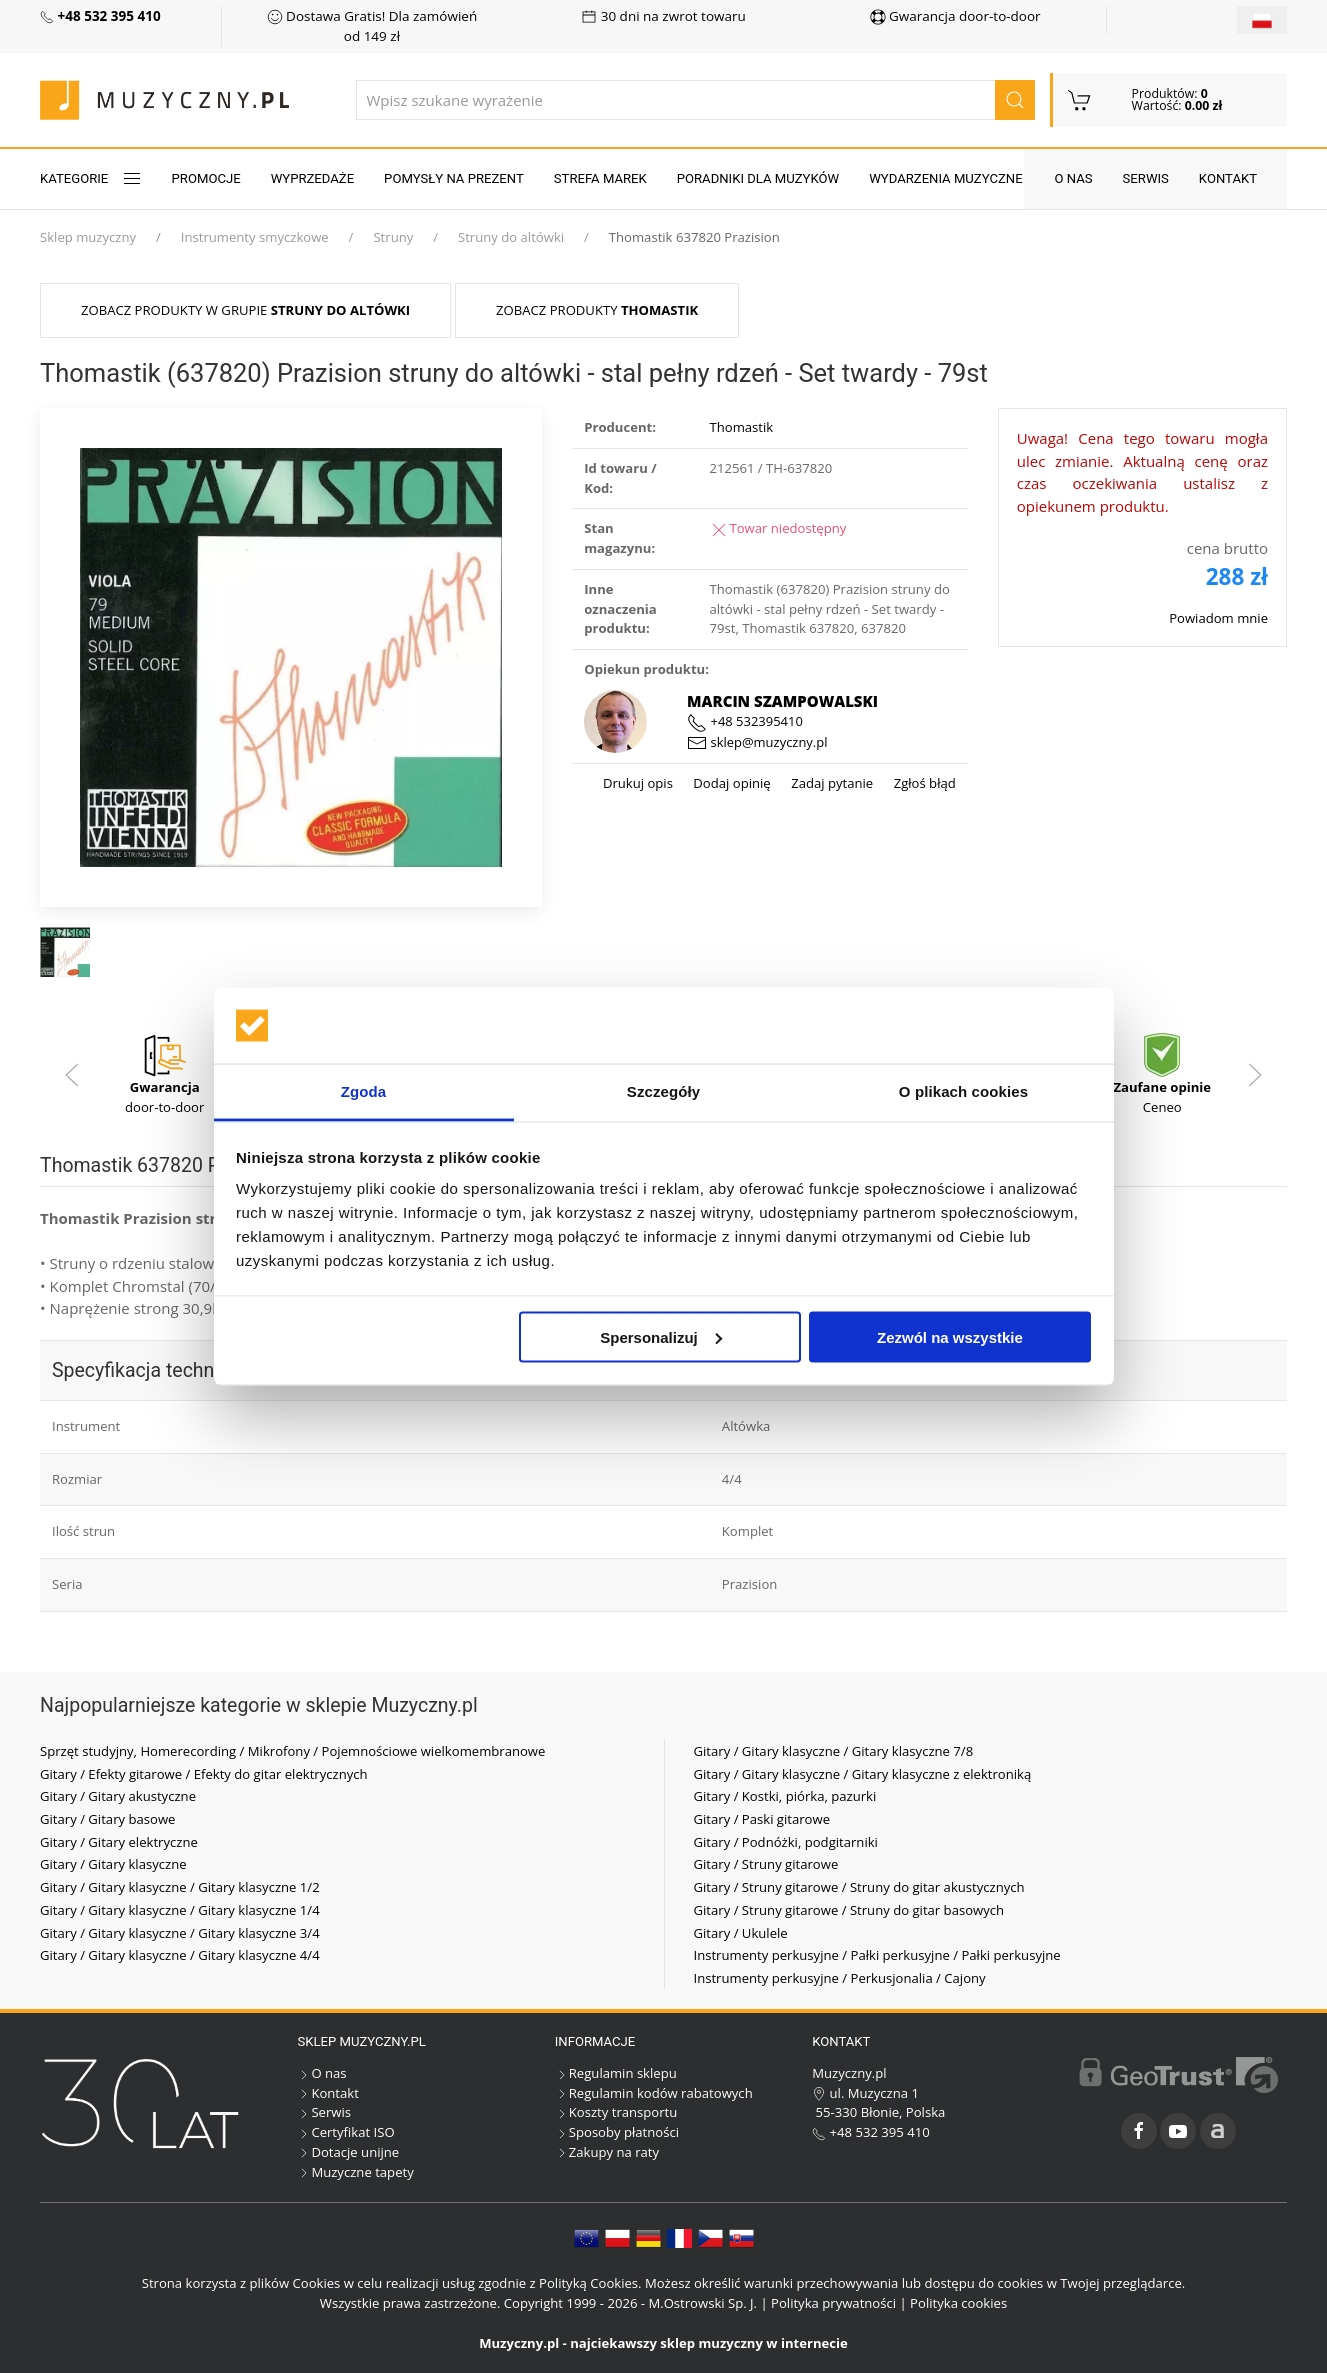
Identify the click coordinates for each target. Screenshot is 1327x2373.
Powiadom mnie (1218, 618)
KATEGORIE (91, 179)
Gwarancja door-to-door (955, 16)
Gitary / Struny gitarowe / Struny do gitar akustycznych (859, 1887)
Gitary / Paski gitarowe (762, 1819)
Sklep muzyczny (88, 237)
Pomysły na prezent (454, 178)
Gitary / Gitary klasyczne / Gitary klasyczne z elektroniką (863, 1774)
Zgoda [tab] (364, 1091)
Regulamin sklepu (616, 2073)
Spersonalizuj (661, 1336)
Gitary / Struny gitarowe (766, 1864)
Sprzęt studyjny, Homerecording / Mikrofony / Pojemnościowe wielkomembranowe (292, 1751)
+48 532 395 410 (871, 2132)
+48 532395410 (745, 721)
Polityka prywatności (833, 2303)
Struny (393, 237)
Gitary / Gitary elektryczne (119, 1842)
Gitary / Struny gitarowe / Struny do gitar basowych (849, 1910)
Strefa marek (600, 178)
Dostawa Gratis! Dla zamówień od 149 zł (372, 26)
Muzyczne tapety (355, 2172)
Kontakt (1228, 178)
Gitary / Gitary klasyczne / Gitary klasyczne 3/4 (180, 1933)
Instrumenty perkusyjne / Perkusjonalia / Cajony (840, 1978)
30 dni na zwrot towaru (663, 16)
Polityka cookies (958, 2303)
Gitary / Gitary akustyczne (118, 1796)
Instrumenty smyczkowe (255, 237)
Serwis (1146, 178)
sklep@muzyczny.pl (757, 742)
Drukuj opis (638, 783)
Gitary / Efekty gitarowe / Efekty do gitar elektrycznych (204, 1774)
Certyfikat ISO (345, 2132)
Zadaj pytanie (830, 783)
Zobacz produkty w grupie (245, 310)
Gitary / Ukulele (741, 1933)
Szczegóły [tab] (663, 1091)
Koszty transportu (616, 2112)
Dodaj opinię (730, 783)
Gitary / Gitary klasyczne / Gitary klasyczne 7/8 (834, 1751)
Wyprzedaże (312, 178)
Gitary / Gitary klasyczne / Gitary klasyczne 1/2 (180, 1887)
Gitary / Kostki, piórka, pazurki (785, 1796)
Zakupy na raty (607, 2152)
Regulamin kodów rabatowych (654, 2093)
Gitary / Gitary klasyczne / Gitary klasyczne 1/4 (180, 1910)
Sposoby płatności (617, 2132)
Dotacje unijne (348, 2152)
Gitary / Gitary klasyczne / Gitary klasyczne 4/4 (180, 1955)
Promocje (206, 178)
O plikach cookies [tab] (963, 1091)
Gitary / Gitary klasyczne (113, 1864)
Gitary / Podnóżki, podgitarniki (786, 1842)
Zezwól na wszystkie (950, 1336)
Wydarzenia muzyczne (945, 178)
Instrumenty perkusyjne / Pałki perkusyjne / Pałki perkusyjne (877, 1955)
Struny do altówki (511, 237)
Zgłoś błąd (923, 783)
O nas (1073, 178)
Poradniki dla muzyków (758, 178)
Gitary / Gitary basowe (107, 1819)
